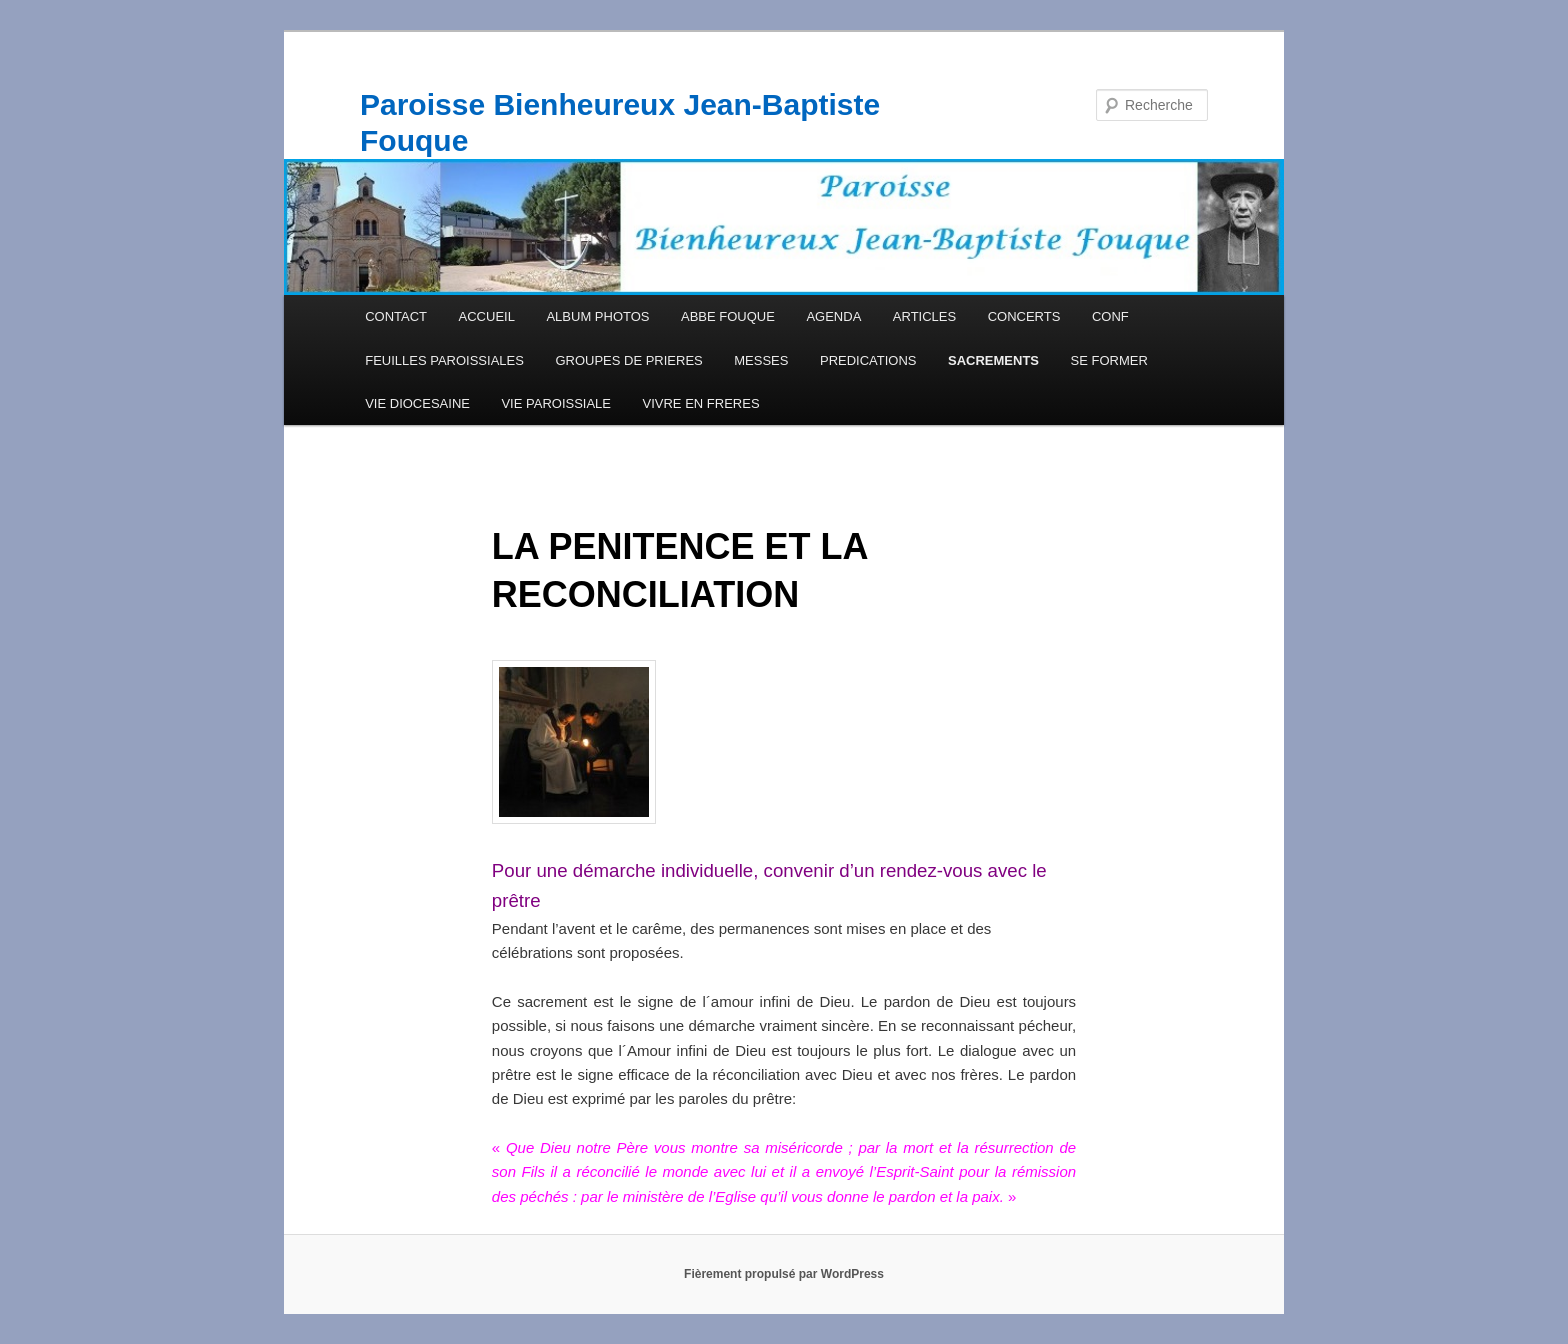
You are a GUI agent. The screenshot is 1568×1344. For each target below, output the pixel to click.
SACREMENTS (993, 360)
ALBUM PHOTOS (597, 316)
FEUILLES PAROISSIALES (444, 360)
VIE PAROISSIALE (556, 403)
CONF (1110, 316)
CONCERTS (1024, 316)
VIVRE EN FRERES (701, 403)
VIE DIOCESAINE (417, 403)
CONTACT (396, 316)
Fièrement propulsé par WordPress (784, 1274)
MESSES (761, 360)
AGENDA (833, 316)
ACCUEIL (487, 316)
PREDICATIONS (868, 360)
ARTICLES (924, 316)
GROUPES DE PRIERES (628, 360)
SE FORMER (1109, 360)
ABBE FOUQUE (728, 316)
